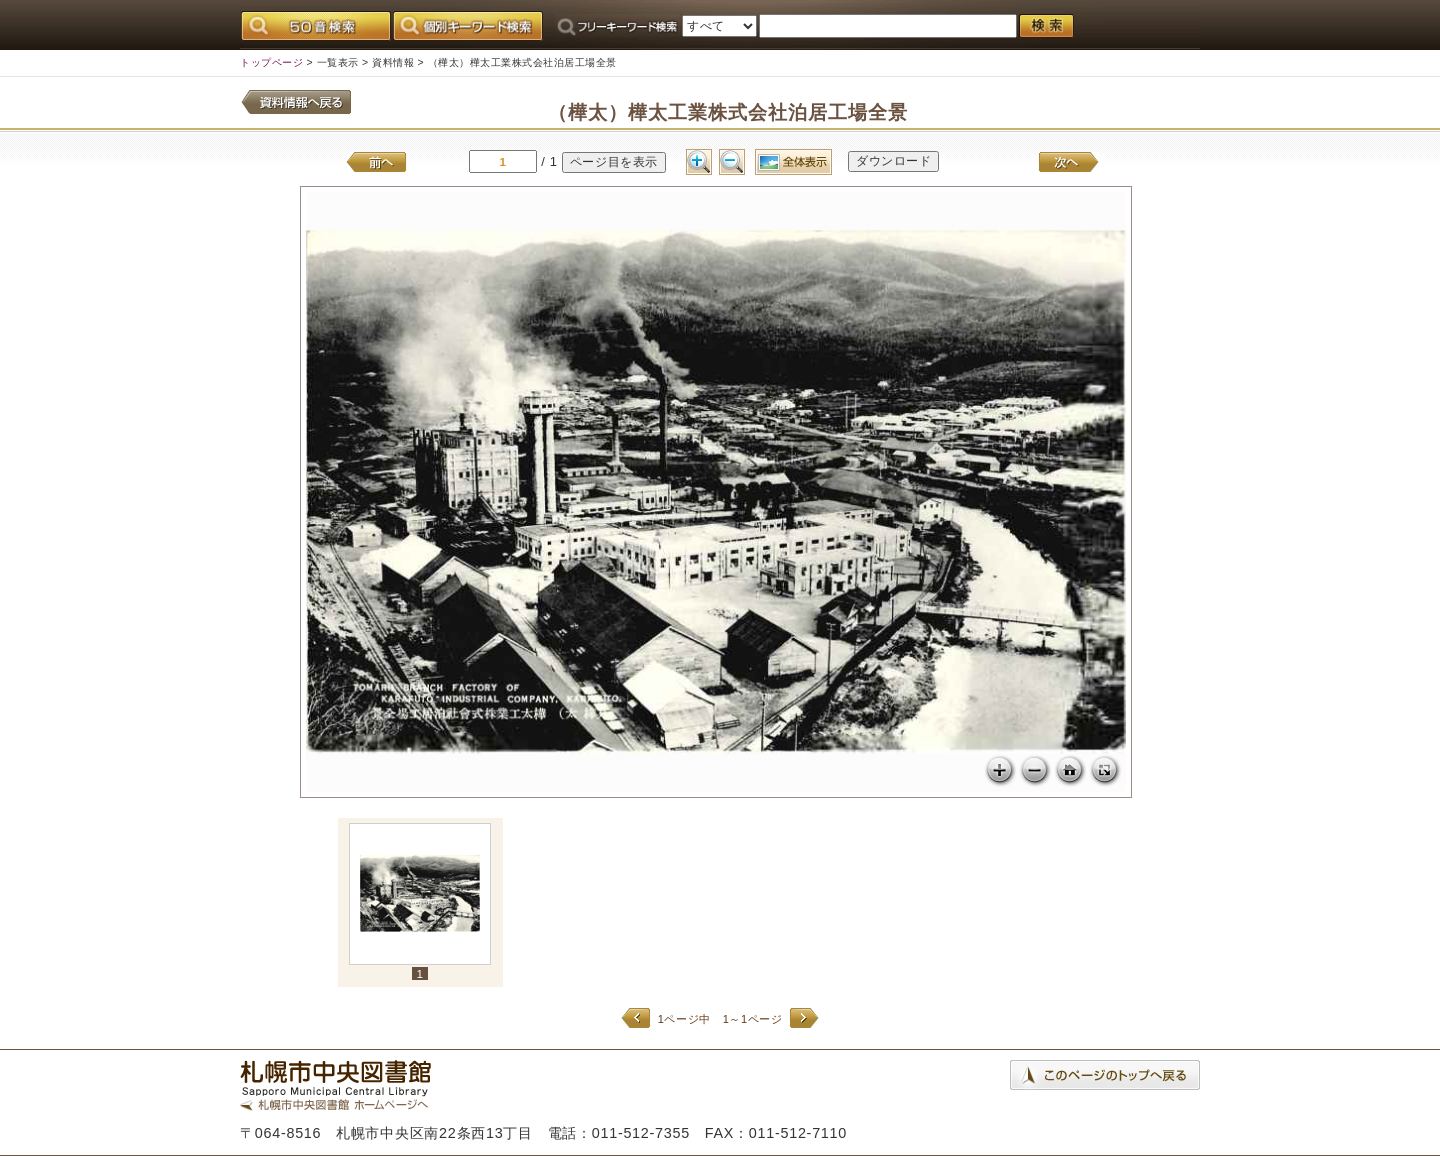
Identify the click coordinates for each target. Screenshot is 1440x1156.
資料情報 (393, 62)
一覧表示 (338, 62)
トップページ (271, 62)
